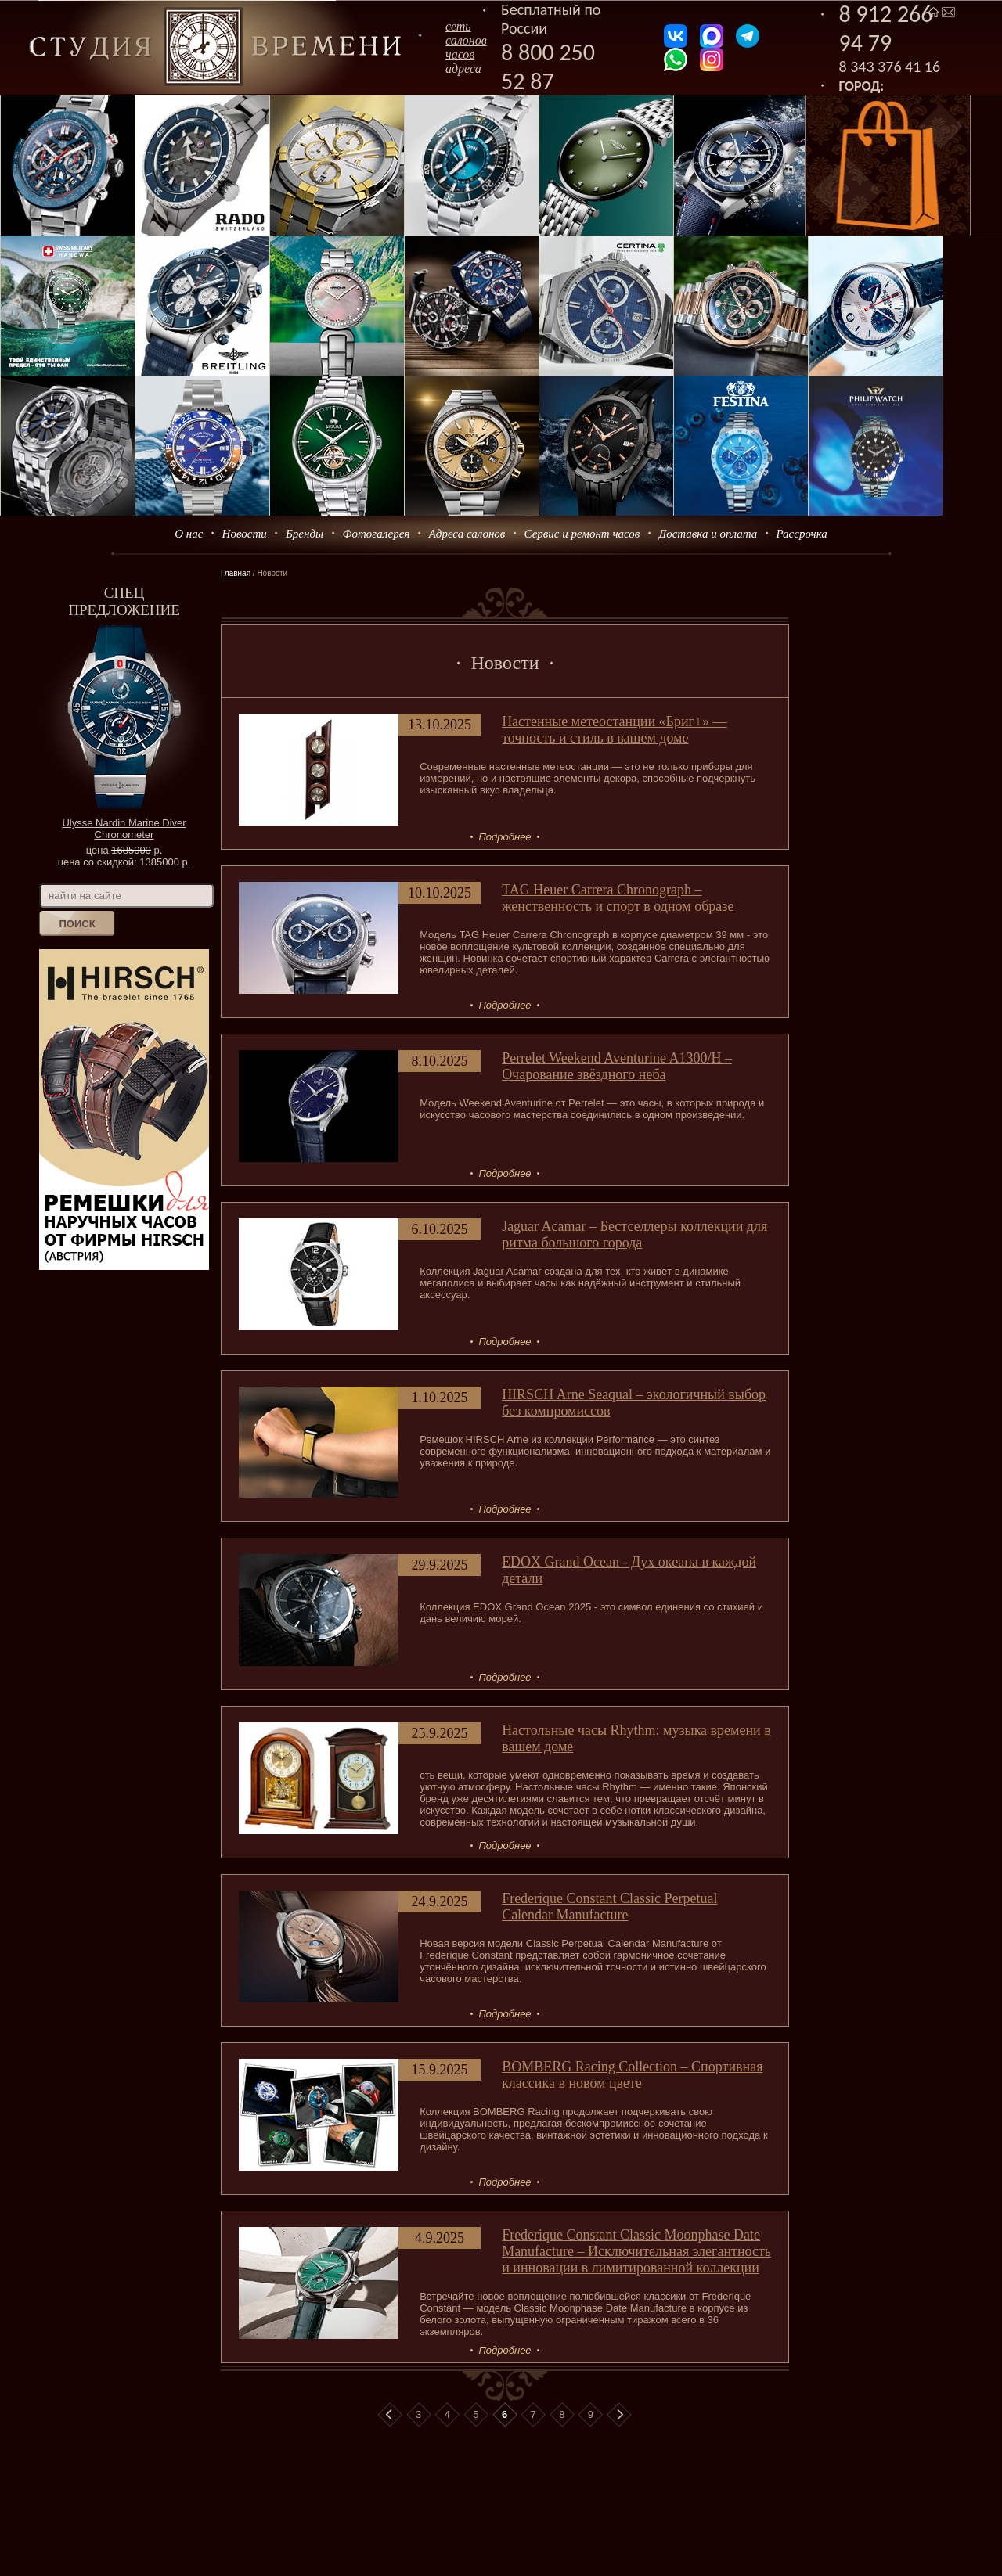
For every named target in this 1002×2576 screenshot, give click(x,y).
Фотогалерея (375, 533)
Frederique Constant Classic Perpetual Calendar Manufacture (609, 1907)
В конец (619, 2414)
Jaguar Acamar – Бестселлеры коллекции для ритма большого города (634, 1234)
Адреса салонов (467, 533)
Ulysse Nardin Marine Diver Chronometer (124, 828)
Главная (235, 573)
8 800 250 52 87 (548, 66)
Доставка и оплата (708, 533)
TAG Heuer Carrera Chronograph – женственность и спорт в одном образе (617, 898)
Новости (244, 533)
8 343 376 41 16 (890, 66)
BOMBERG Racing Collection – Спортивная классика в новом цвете (632, 2075)
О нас (189, 533)
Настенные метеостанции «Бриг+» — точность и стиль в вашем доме (614, 730)
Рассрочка (802, 533)
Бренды (304, 533)
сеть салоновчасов (466, 40)
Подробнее (504, 837)
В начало (389, 2414)
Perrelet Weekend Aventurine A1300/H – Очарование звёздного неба (617, 1066)
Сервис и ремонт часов (582, 533)
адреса (463, 68)
